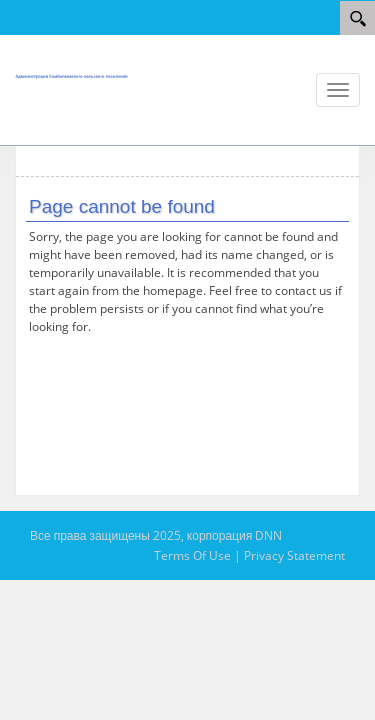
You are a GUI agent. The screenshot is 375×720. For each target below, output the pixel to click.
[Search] (357, 18)
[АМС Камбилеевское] (75, 74)
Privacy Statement (294, 555)
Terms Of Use (192, 555)
